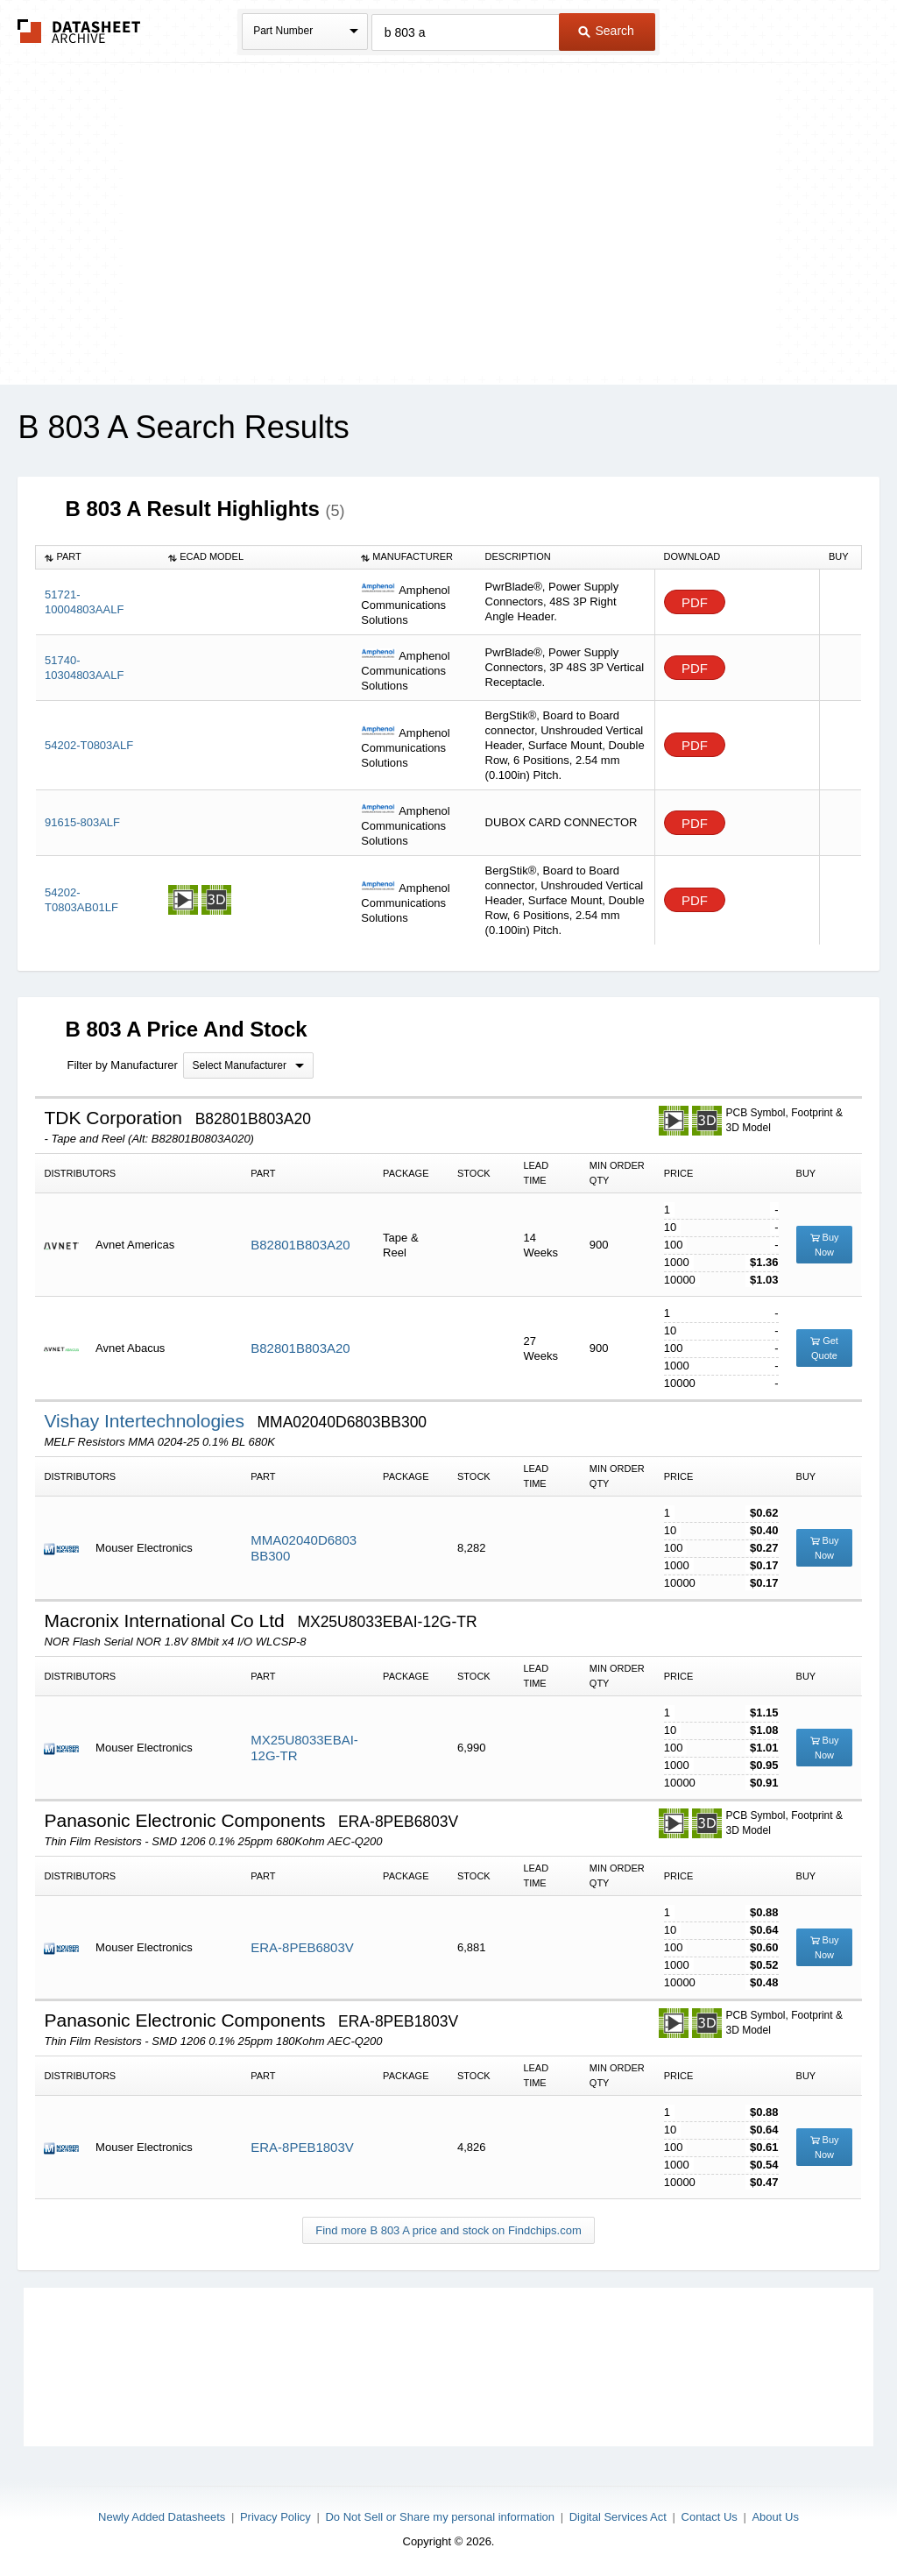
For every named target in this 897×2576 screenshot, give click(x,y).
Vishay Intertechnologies (146, 1421)
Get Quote (824, 1348)
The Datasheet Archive (79, 31)
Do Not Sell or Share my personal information (439, 2516)
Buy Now (824, 1244)
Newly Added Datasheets (161, 2516)
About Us (775, 2516)
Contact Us (710, 2516)
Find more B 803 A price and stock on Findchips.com (448, 2230)
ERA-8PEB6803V (302, 1947)
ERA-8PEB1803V (302, 2147)
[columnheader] (97, 557)
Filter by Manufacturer (122, 1065)
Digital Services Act (618, 2516)
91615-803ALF (82, 822)
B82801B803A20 (300, 1244)
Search (606, 31)
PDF (695, 602)
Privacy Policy (275, 2516)
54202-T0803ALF (89, 745)
